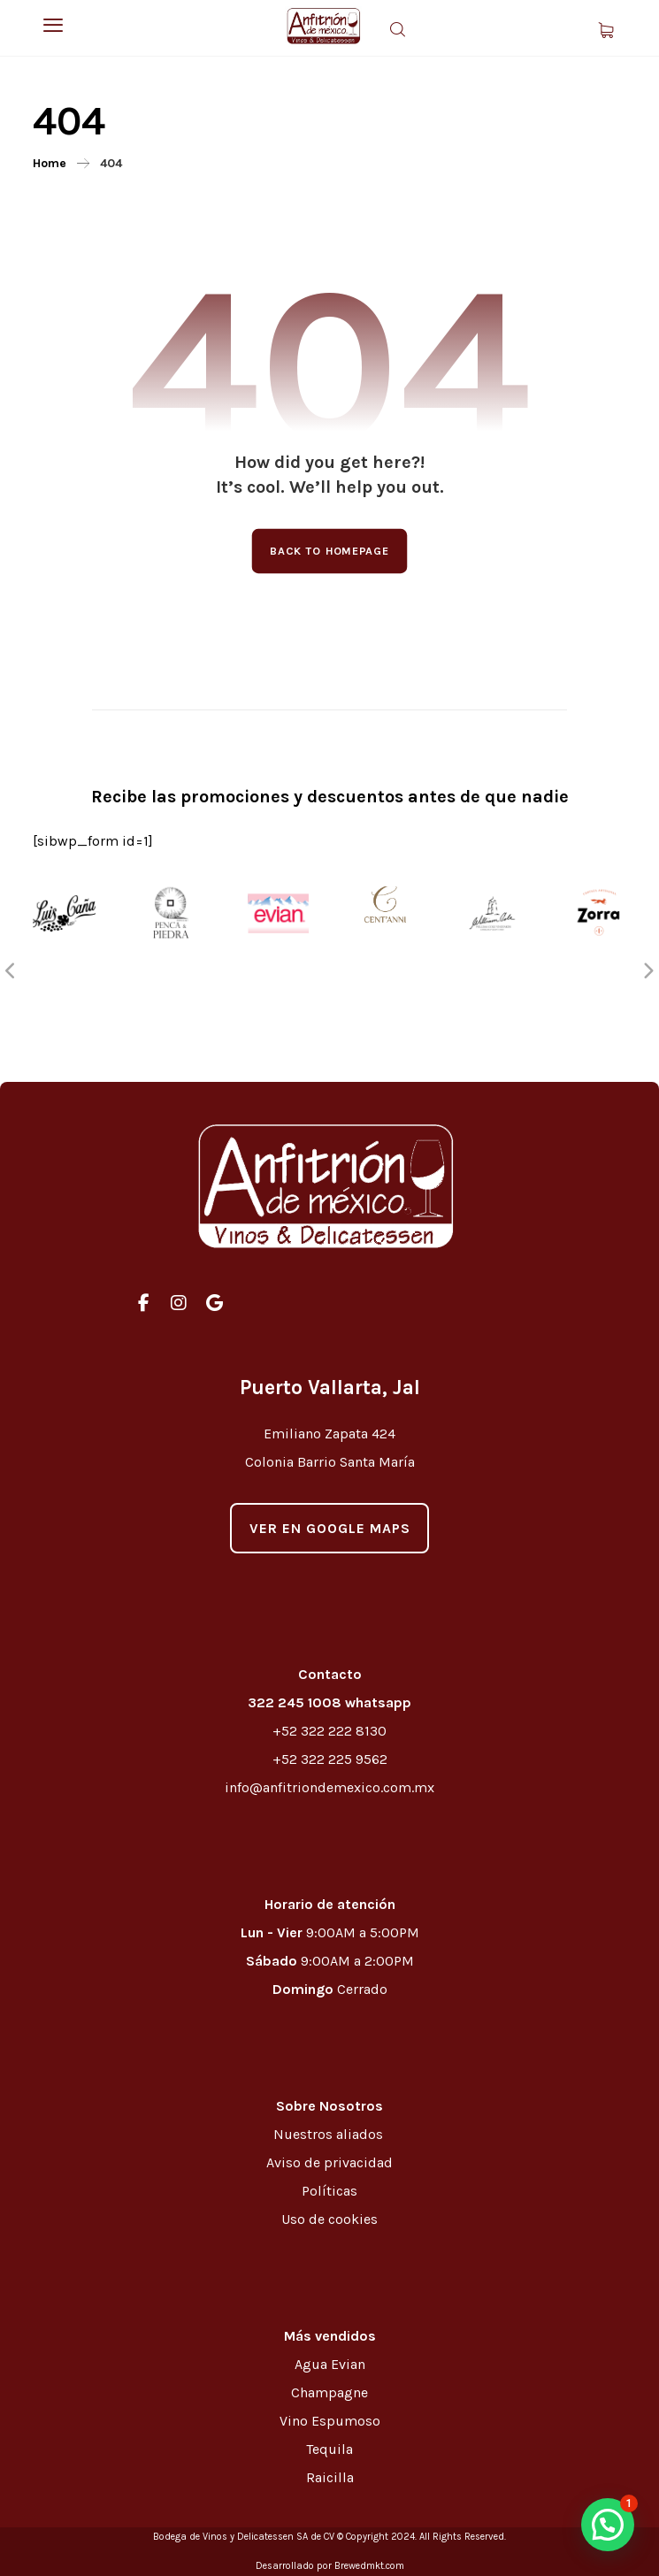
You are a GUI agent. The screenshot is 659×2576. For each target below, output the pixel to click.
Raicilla (330, 2477)
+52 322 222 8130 (329, 1730)
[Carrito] (606, 28)
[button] (607, 2524)
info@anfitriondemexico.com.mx (329, 1787)
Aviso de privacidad (329, 2162)
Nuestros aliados (330, 2134)
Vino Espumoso (330, 2420)
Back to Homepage (330, 550)
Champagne (329, 2392)
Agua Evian (330, 2364)
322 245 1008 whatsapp (329, 1702)
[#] (143, 1303)
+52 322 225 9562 (329, 1759)
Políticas (329, 2190)
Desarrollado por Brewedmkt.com (330, 2566)
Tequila (329, 2449)
